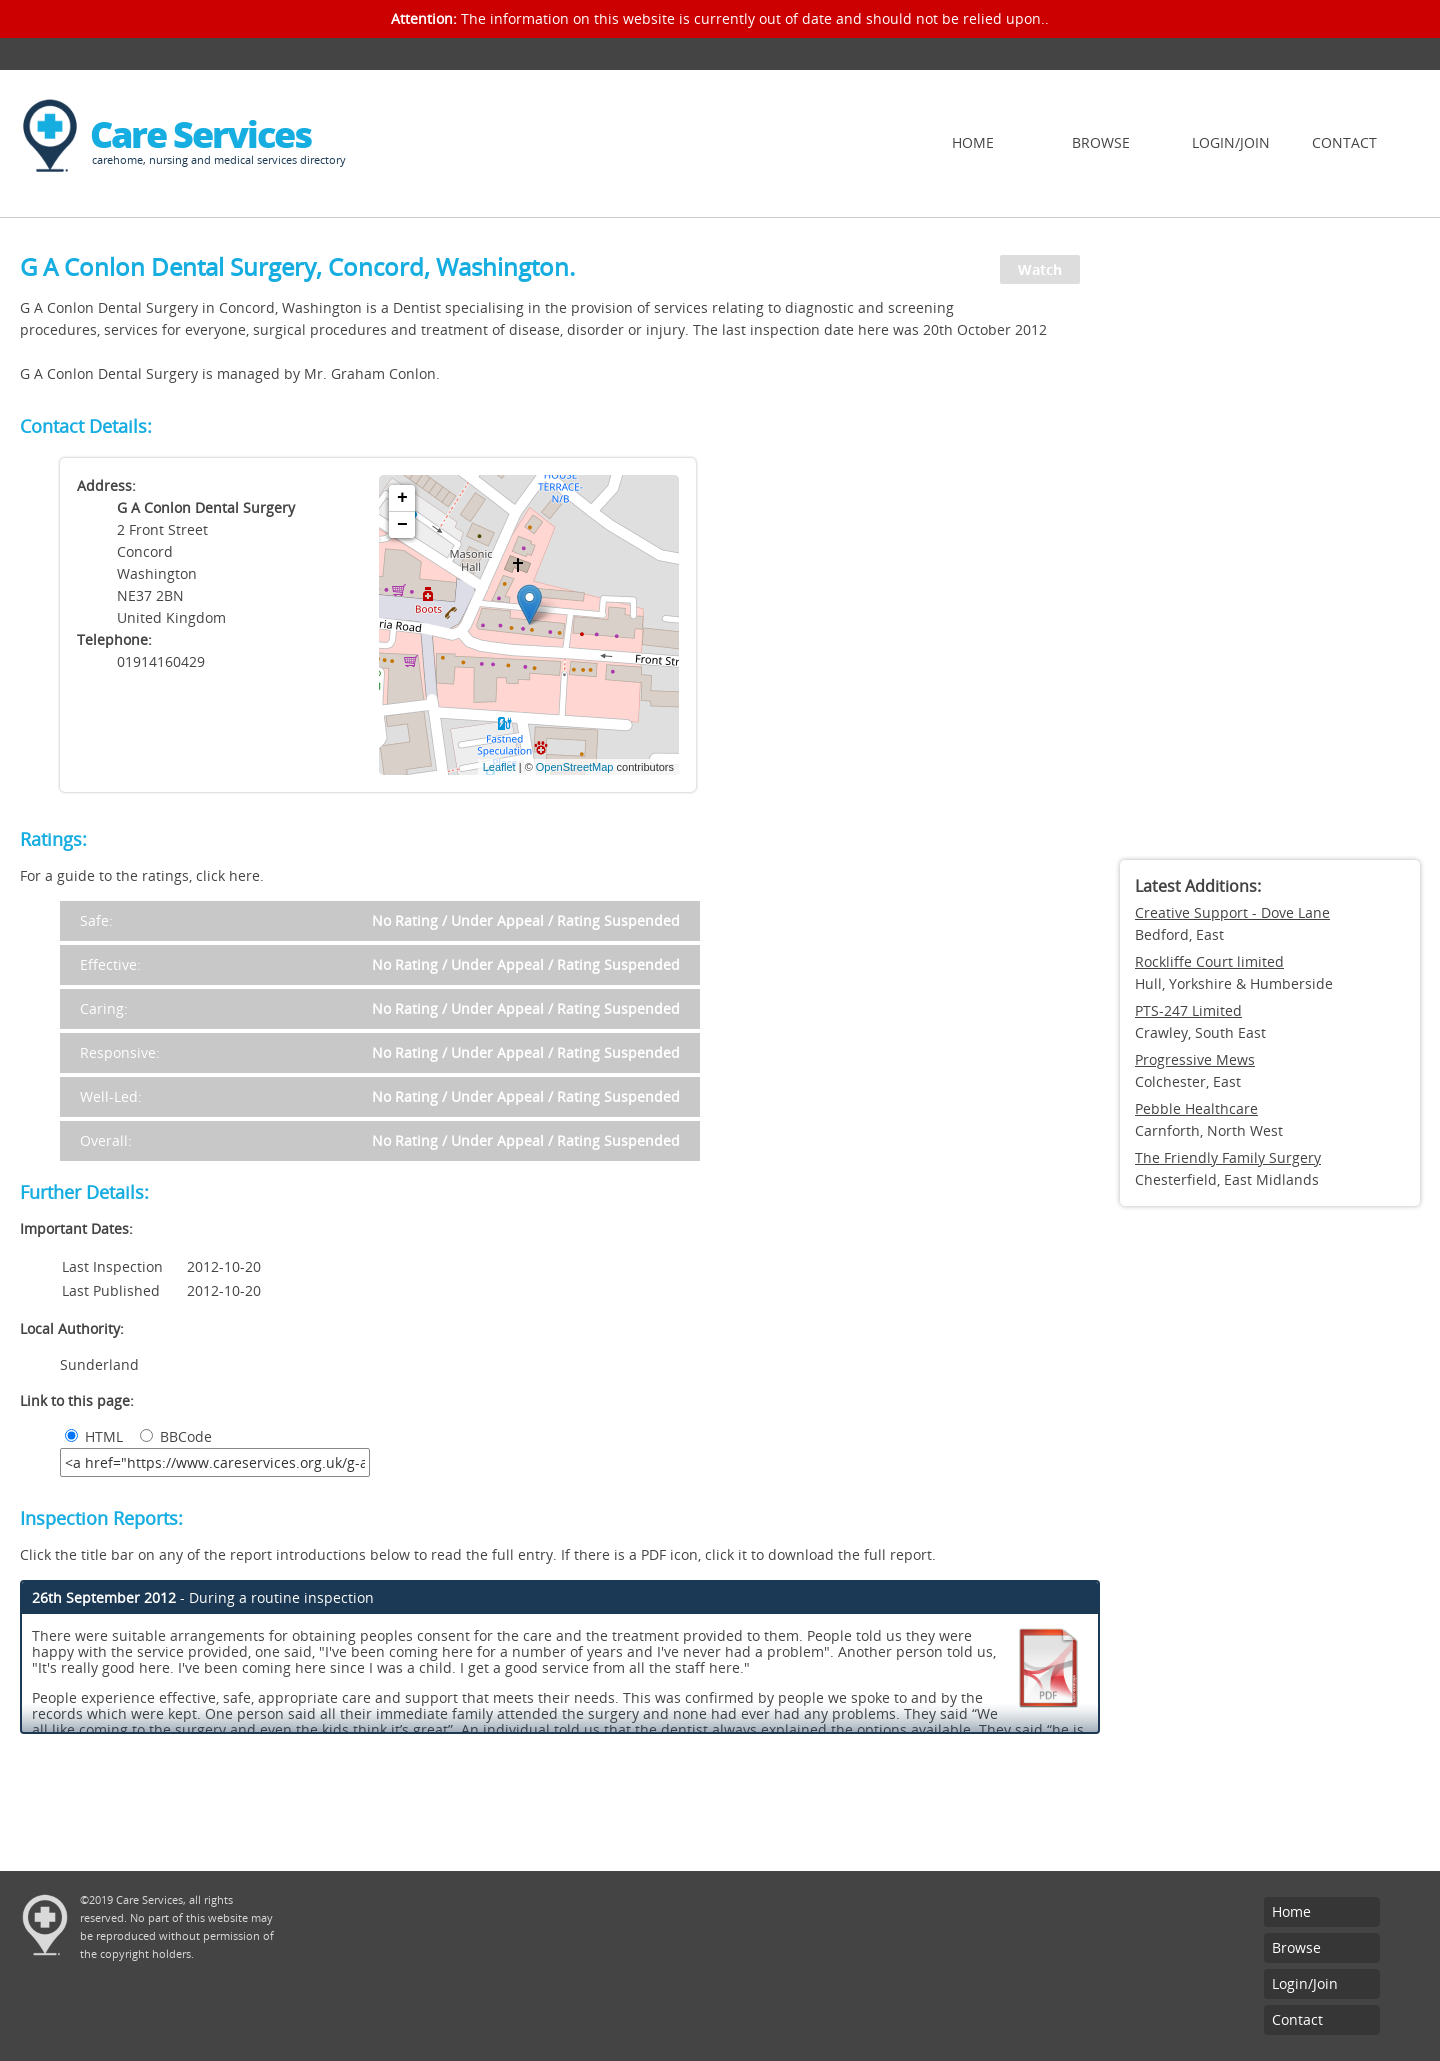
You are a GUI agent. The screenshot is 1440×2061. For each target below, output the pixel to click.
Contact (1344, 142)
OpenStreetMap (575, 767)
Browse (1101, 142)
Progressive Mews (1195, 1059)
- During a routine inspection (203, 1597)
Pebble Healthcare (1196, 1108)
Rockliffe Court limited (1209, 961)
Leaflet (499, 767)
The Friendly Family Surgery (1228, 1157)
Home (973, 142)
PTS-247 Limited (1188, 1010)
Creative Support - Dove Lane (1232, 912)
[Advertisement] (1270, 545)
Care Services (200, 134)
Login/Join (1231, 142)
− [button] (402, 525)
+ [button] (402, 498)
